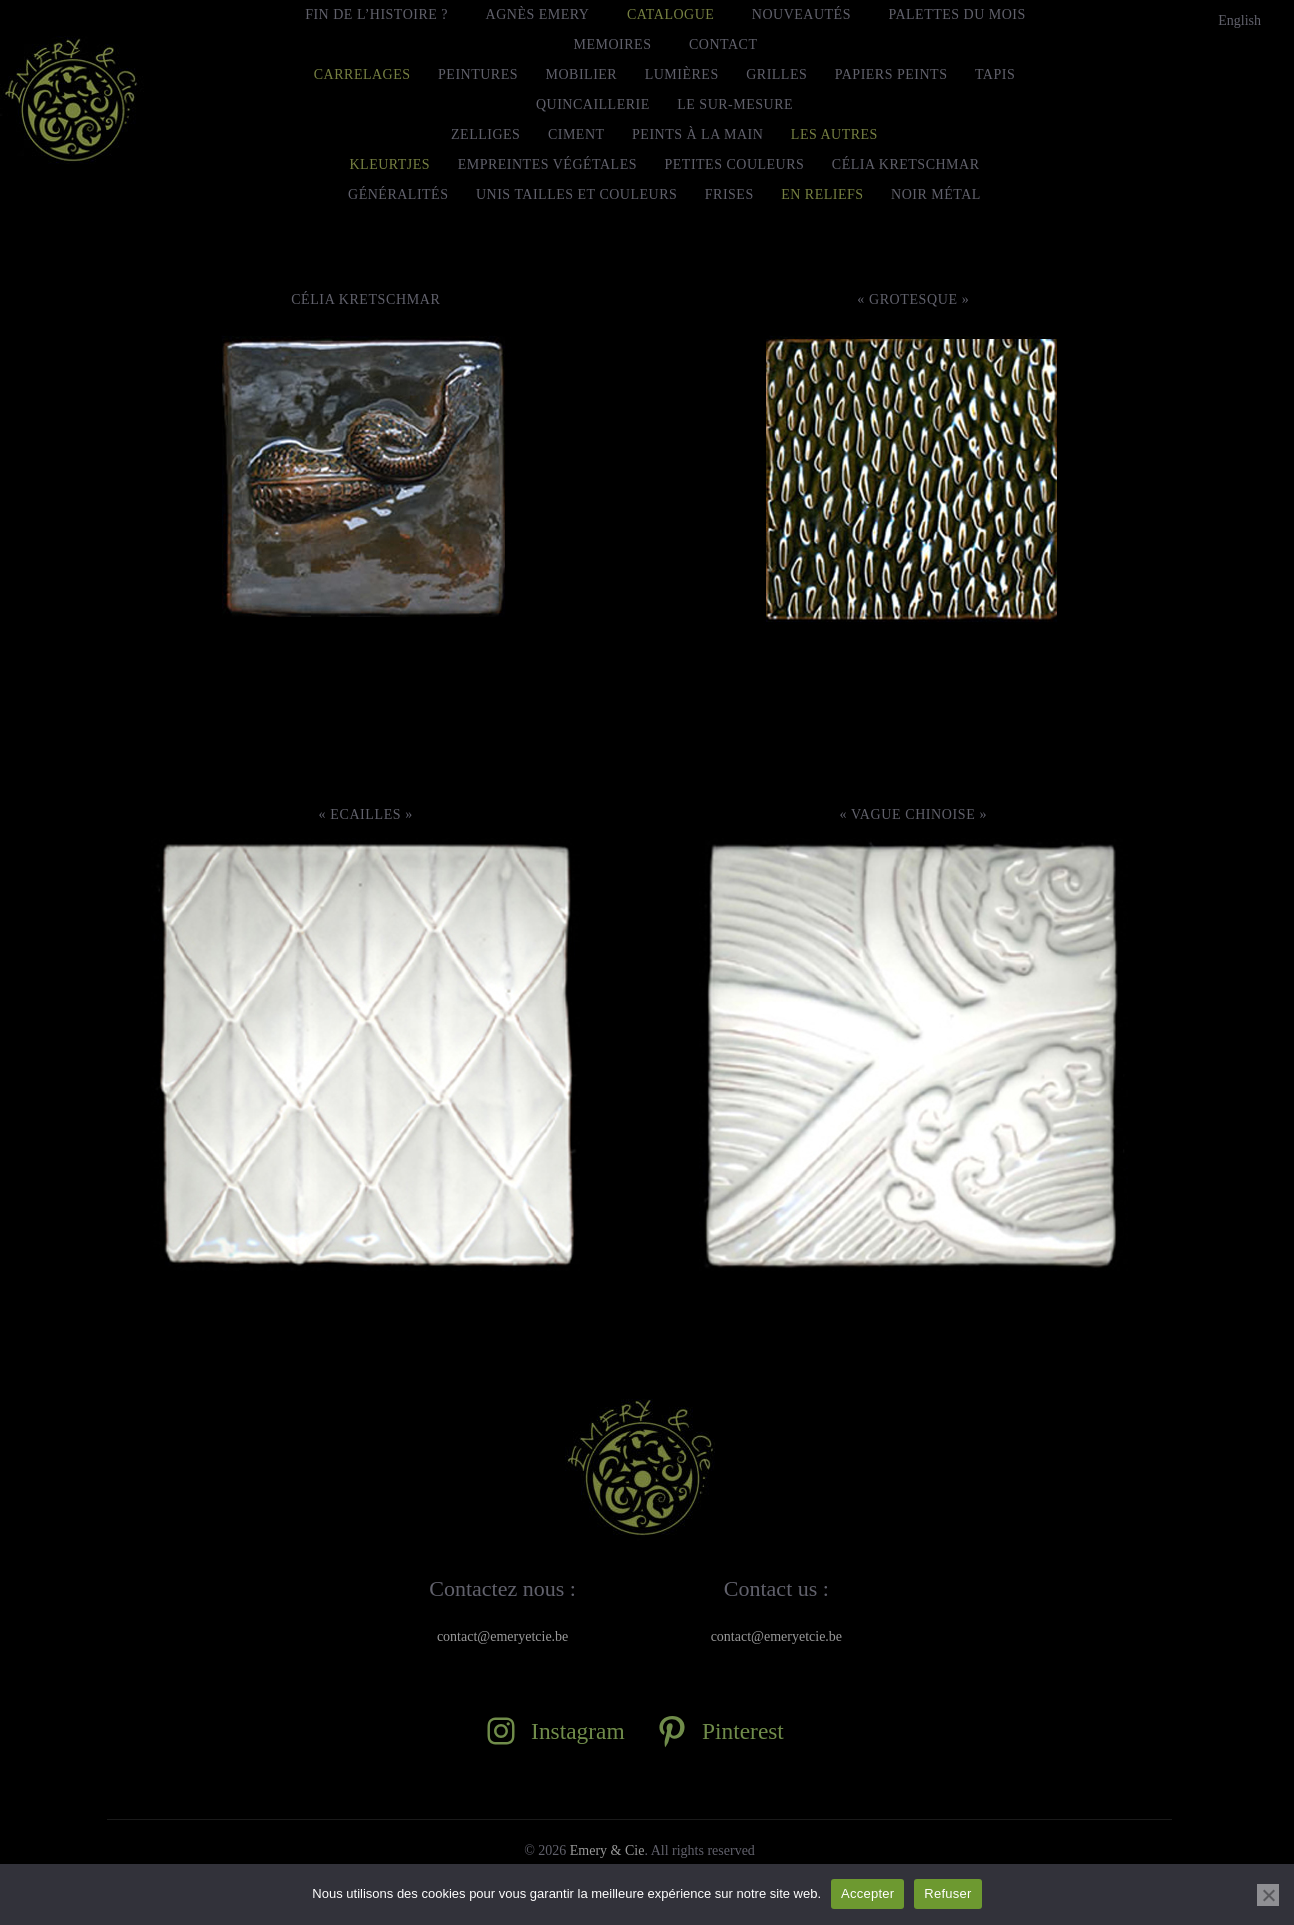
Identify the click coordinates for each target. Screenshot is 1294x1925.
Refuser (947, 1893)
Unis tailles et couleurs (576, 194)
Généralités (398, 194)
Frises (729, 194)
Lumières (682, 74)
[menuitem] (1239, 21)
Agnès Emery (538, 14)
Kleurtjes (390, 164)
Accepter (867, 1893)
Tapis (995, 74)
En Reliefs (822, 194)
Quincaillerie (593, 104)
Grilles (776, 74)
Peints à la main (697, 134)
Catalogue (670, 14)
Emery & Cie (607, 1850)
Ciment (576, 134)
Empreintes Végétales (547, 164)
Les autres (834, 134)
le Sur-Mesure (735, 104)
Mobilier (582, 74)
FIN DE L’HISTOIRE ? (376, 14)
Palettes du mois (956, 14)
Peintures (478, 74)
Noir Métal (936, 194)
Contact (723, 44)
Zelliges (485, 134)
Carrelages (362, 74)
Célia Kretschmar (906, 164)
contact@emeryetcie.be (502, 1636)
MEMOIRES (613, 44)
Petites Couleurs (735, 164)
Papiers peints (891, 74)
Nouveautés (801, 14)
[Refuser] (1268, 1895)
